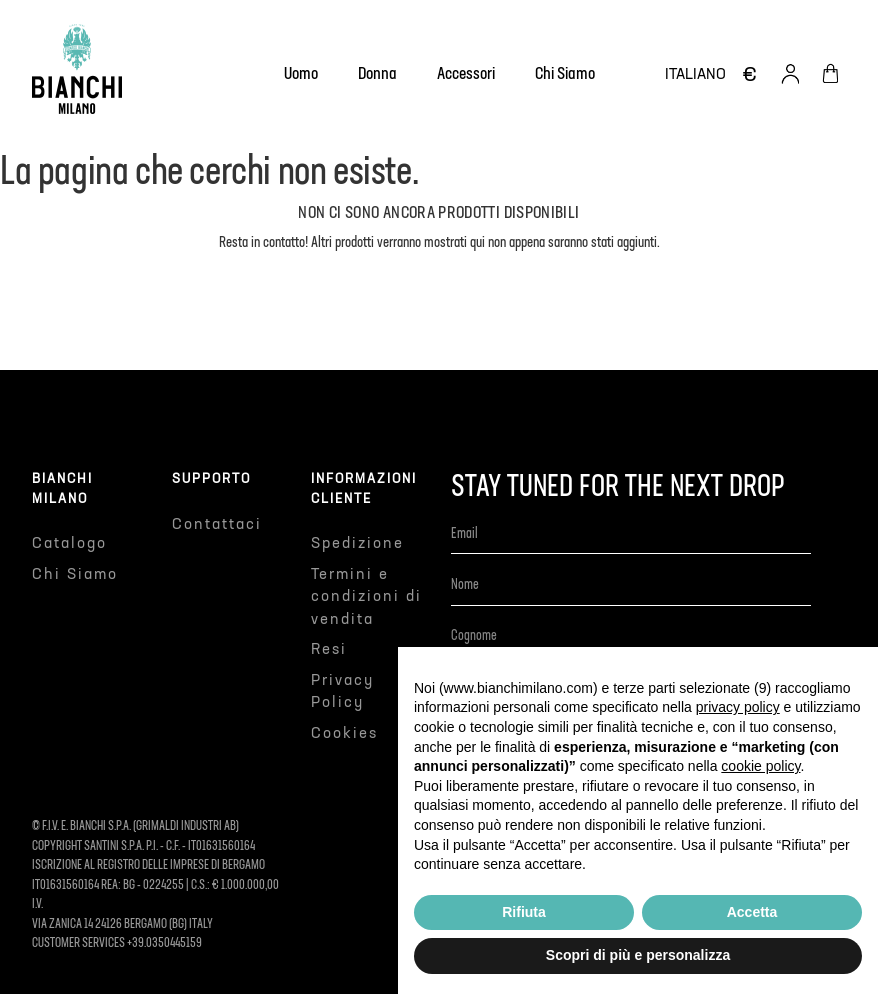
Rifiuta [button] (524, 912)
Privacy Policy (342, 692)
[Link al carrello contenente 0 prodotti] (830, 74)
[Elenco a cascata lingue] (695, 74)
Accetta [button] (752, 912)
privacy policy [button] (738, 707)
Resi (329, 649)
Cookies (344, 733)
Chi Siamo (75, 574)
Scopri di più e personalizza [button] (638, 955)
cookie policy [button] (760, 766)
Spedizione (357, 543)
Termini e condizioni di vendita (366, 597)
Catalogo (69, 543)
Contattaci (217, 524)
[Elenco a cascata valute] (750, 74)
